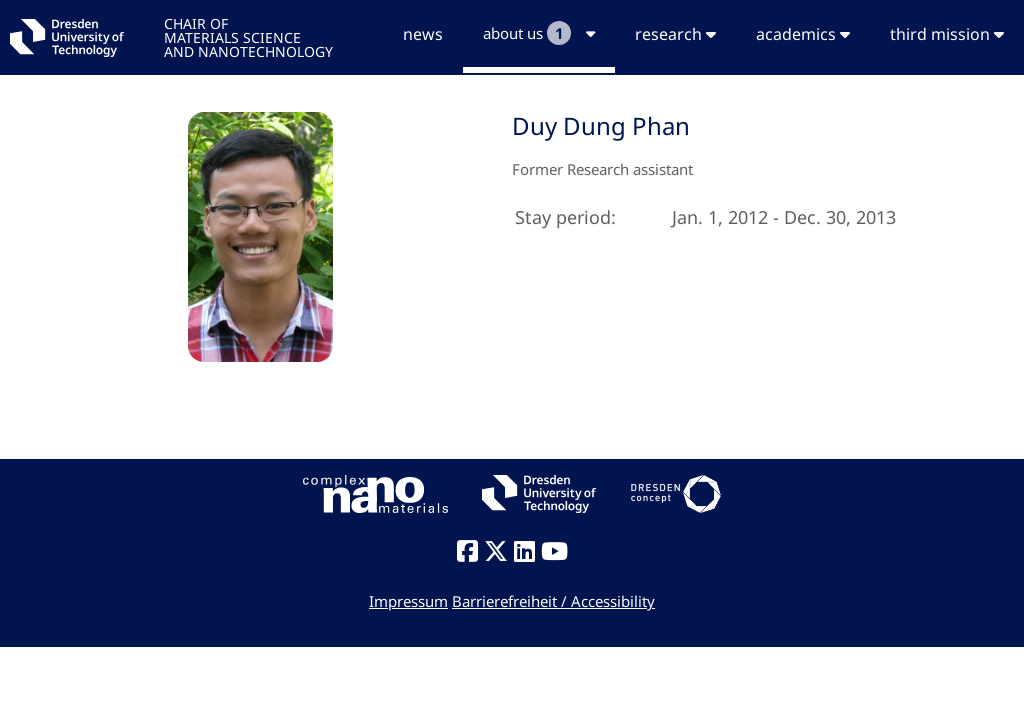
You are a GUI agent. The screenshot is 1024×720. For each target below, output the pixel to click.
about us (539, 33)
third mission (947, 34)
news (423, 34)
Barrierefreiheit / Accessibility (553, 601)
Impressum (408, 601)
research (675, 34)
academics (803, 34)
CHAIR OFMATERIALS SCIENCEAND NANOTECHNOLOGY (248, 36)
